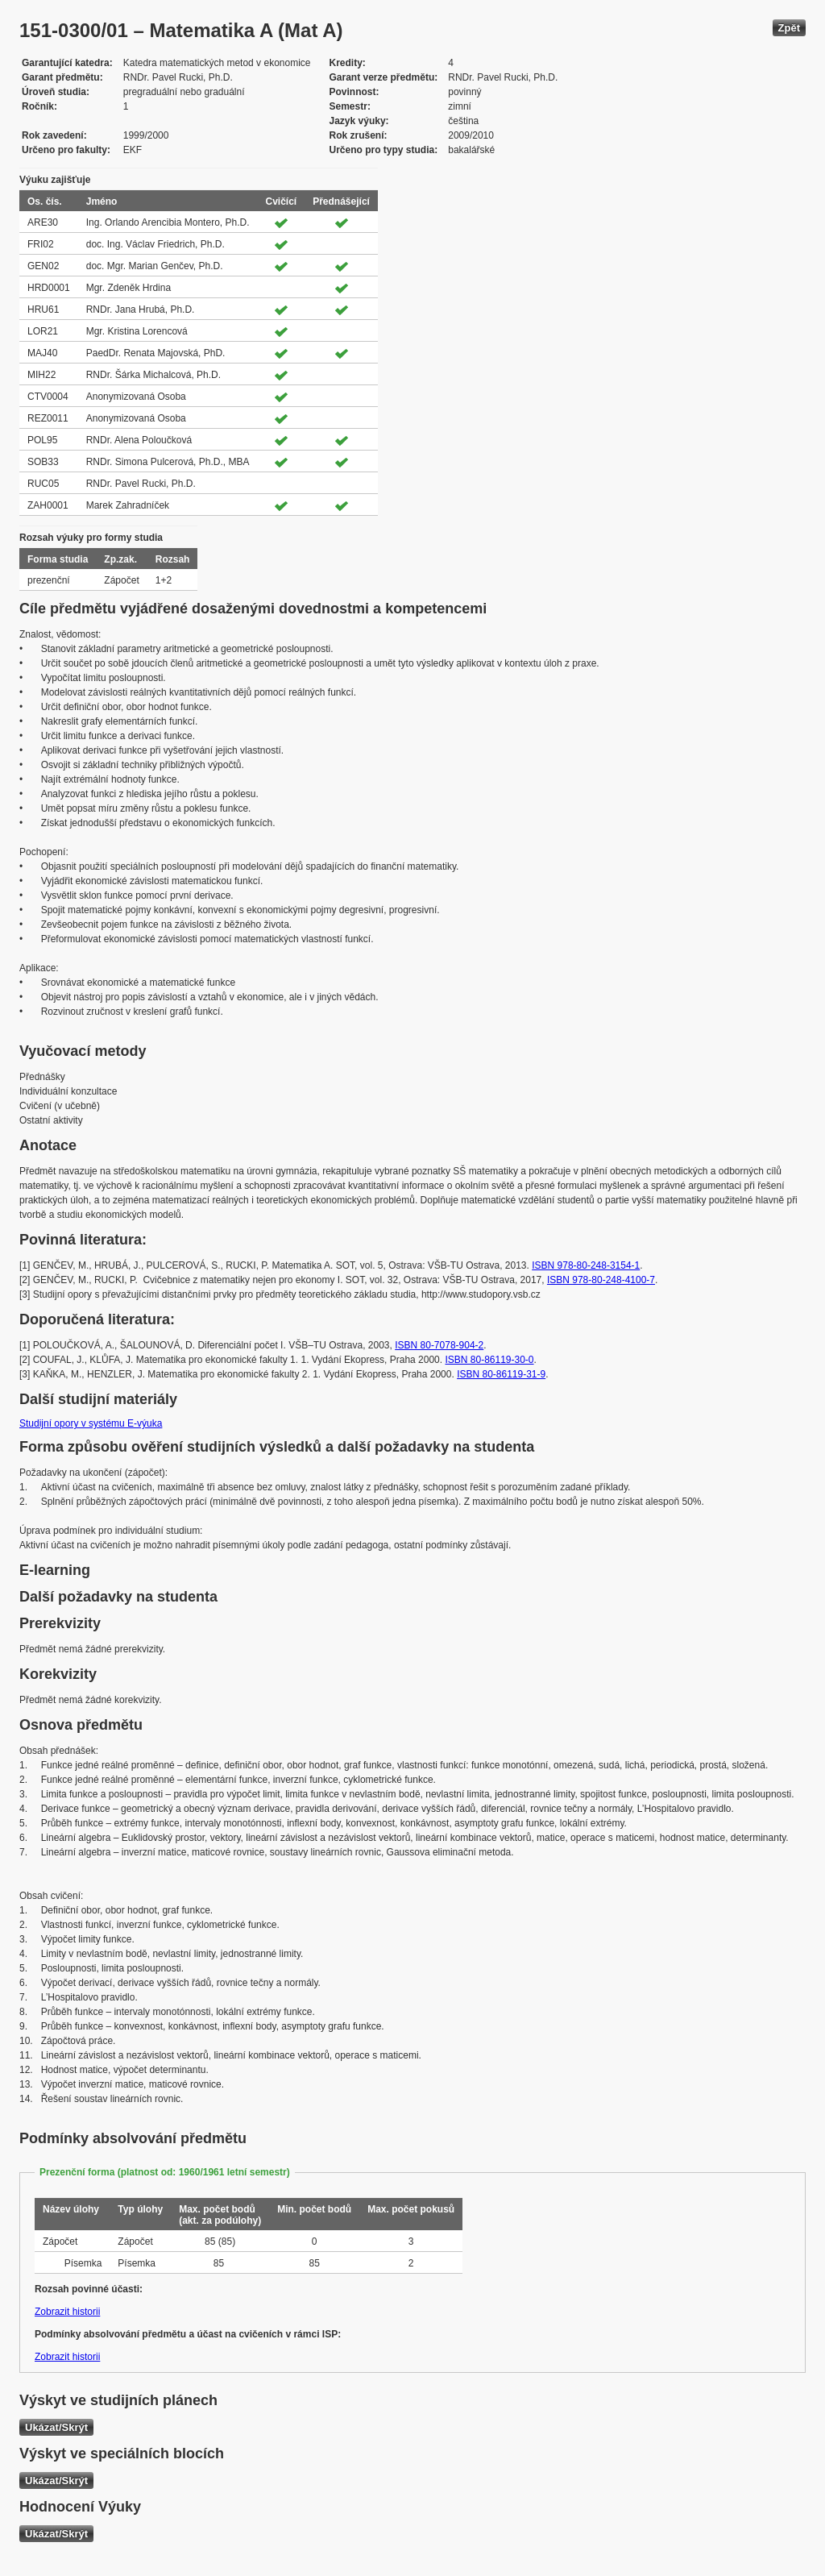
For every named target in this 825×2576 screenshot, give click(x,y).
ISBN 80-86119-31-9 (501, 1374)
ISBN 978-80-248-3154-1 (586, 1265)
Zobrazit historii (67, 2311)
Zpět (789, 28)
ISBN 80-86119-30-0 (489, 1359)
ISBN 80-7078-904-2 (439, 1345)
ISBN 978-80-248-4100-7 (601, 1280)
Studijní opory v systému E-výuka (90, 1423)
